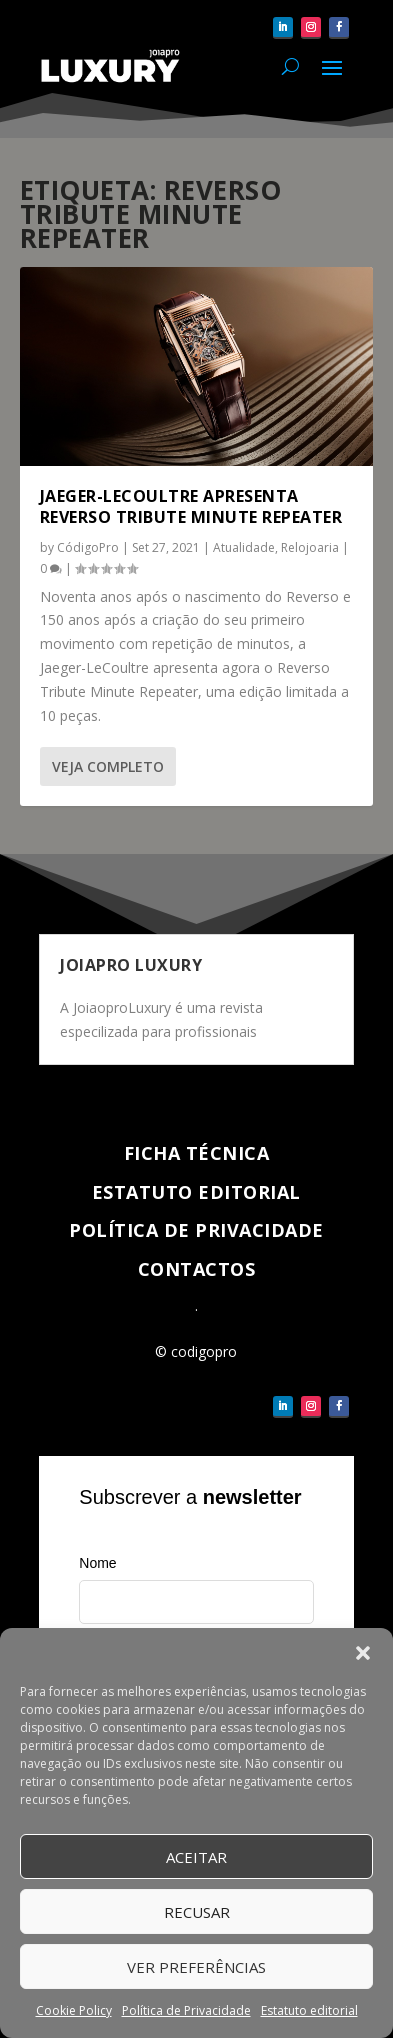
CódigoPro (88, 547)
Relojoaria (310, 547)
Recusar (197, 1912)
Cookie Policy (74, 2010)
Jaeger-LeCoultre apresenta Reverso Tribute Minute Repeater (191, 506)
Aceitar (196, 1857)
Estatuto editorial (309, 2010)
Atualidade (244, 547)
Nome (97, 1563)
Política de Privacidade (186, 2010)
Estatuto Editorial (196, 1192)
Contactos (197, 1269)
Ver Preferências (196, 1967)
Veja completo (108, 766)
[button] (363, 1653)
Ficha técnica (197, 1153)
